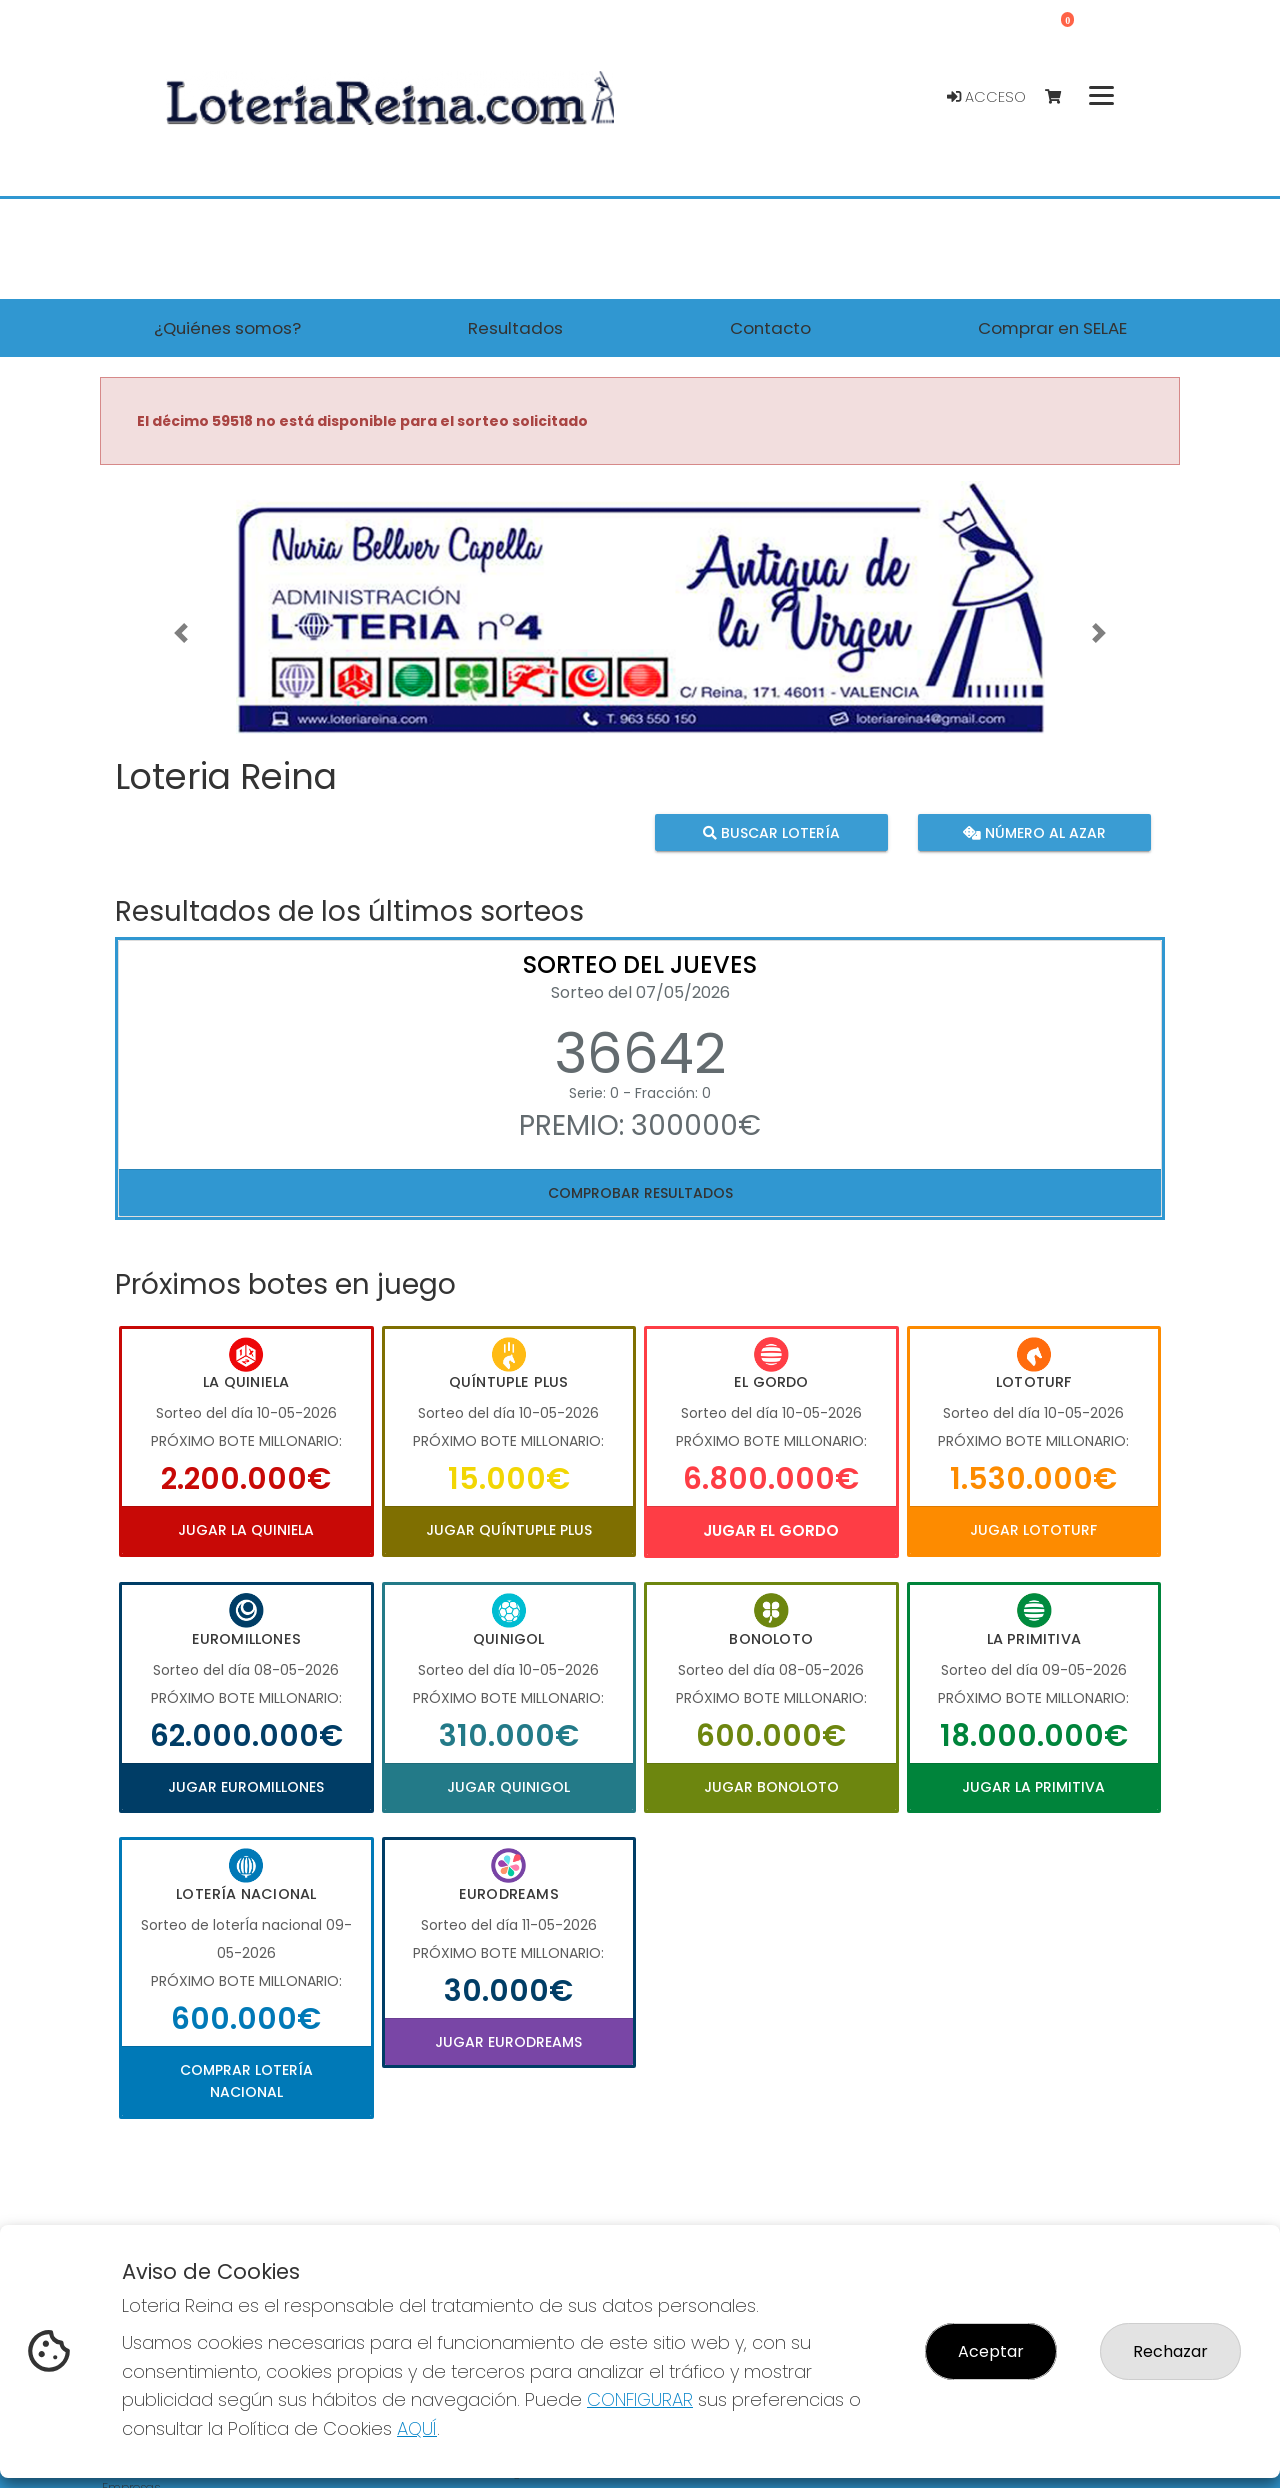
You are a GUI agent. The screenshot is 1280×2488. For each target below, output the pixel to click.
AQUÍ (417, 2428)
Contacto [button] (770, 328)
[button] (181, 632)
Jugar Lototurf (1033, 1530)
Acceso (986, 97)
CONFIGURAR (640, 2399)
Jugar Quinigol (508, 1787)
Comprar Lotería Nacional (246, 2081)
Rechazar (1170, 2351)
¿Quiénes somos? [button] (227, 328)
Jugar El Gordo (771, 1530)
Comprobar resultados (640, 1193)
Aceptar (991, 2351)
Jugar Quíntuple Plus (509, 1530)
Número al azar (1033, 832)
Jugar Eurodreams (508, 2042)
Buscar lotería (771, 832)
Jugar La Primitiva (1033, 1787)
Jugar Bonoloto (771, 1787)
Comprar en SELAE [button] (1052, 328)
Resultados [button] (515, 328)
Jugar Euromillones (246, 1787)
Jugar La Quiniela (246, 1530)
